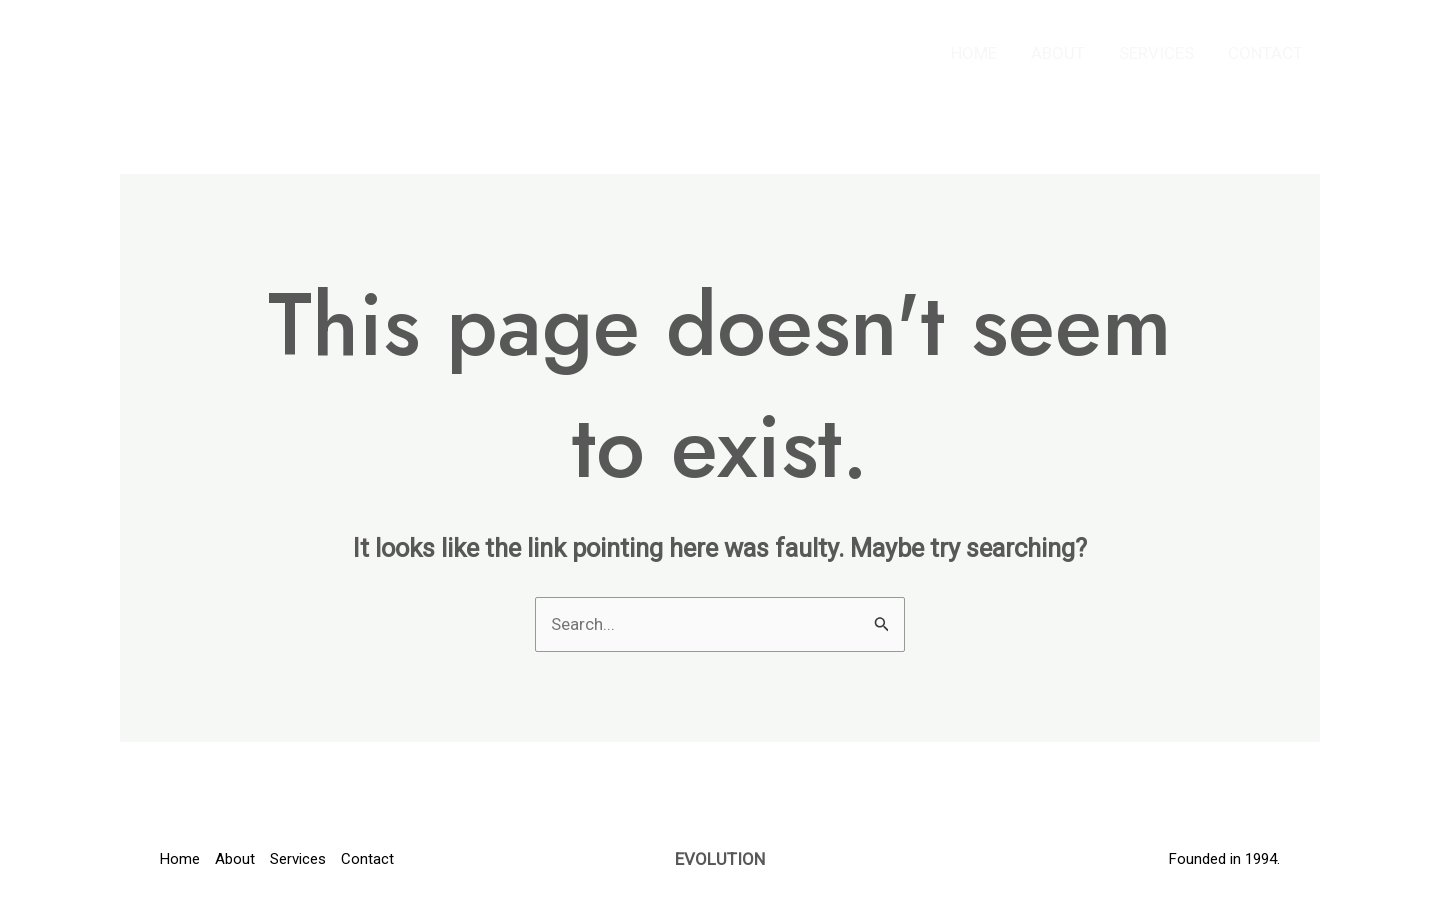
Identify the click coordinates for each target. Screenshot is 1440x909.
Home (974, 53)
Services (1156, 53)
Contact (1265, 53)
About (1058, 53)
